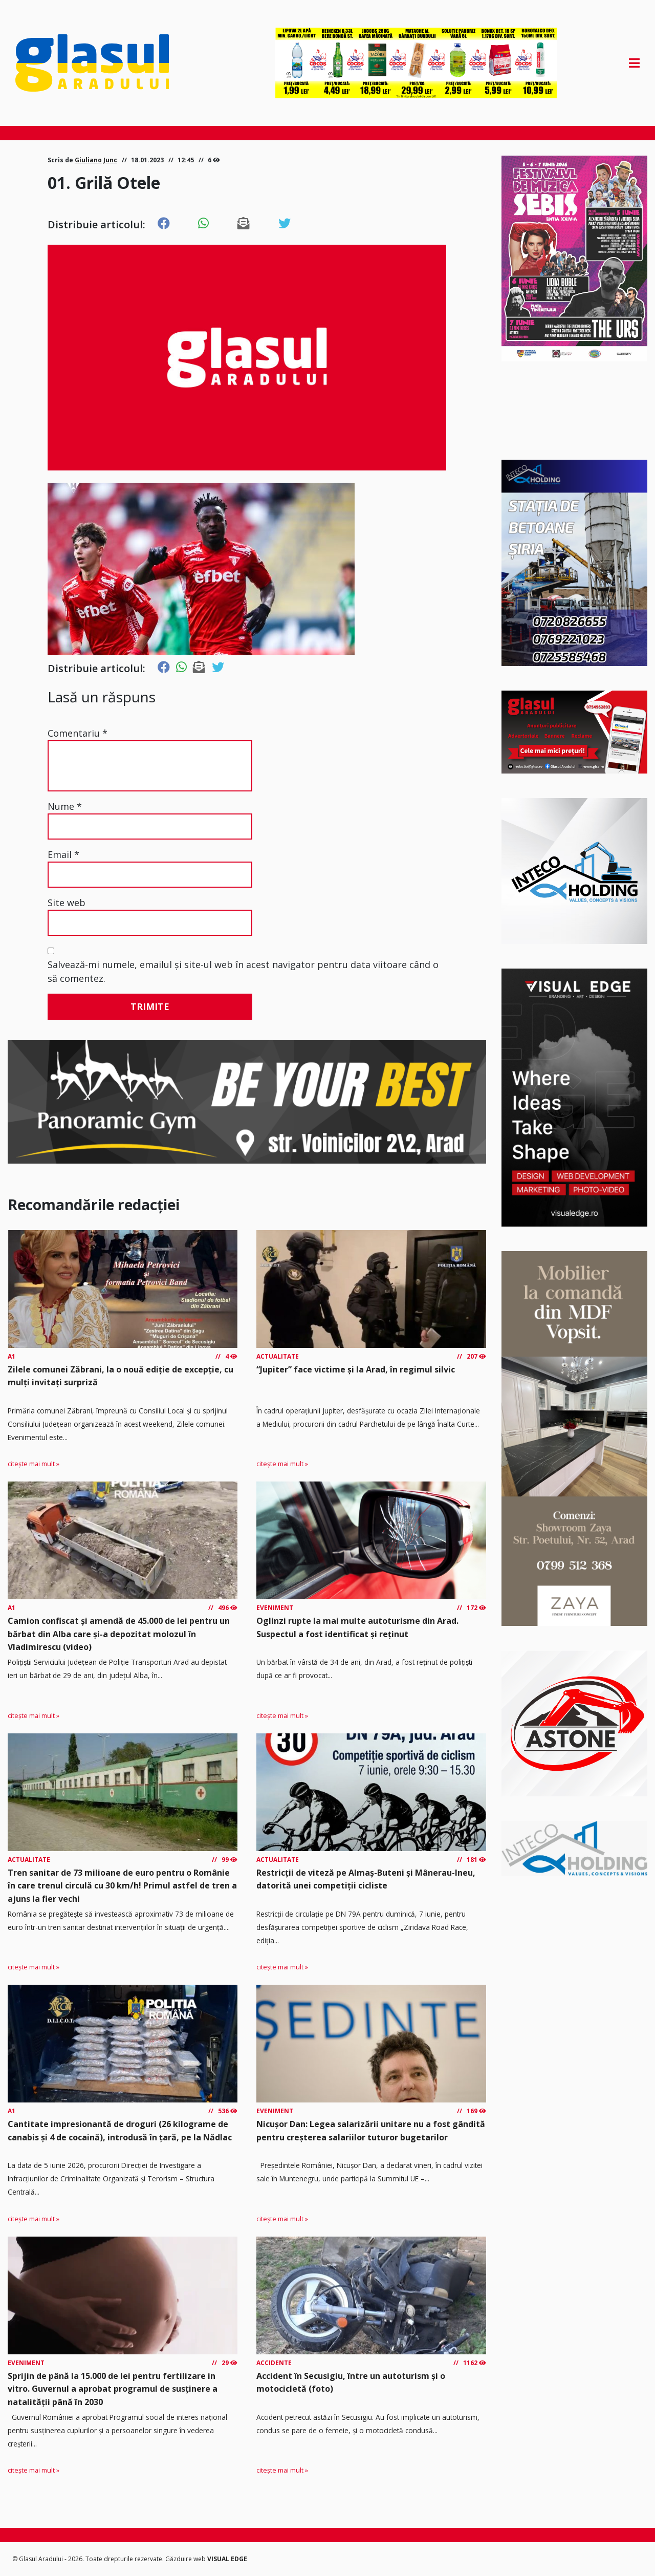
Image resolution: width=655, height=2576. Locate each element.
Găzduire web (186, 2558)
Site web (66, 902)
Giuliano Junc (96, 160)
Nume (65, 806)
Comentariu (77, 733)
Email (63, 854)
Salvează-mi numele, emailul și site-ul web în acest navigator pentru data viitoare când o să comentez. (243, 971)
